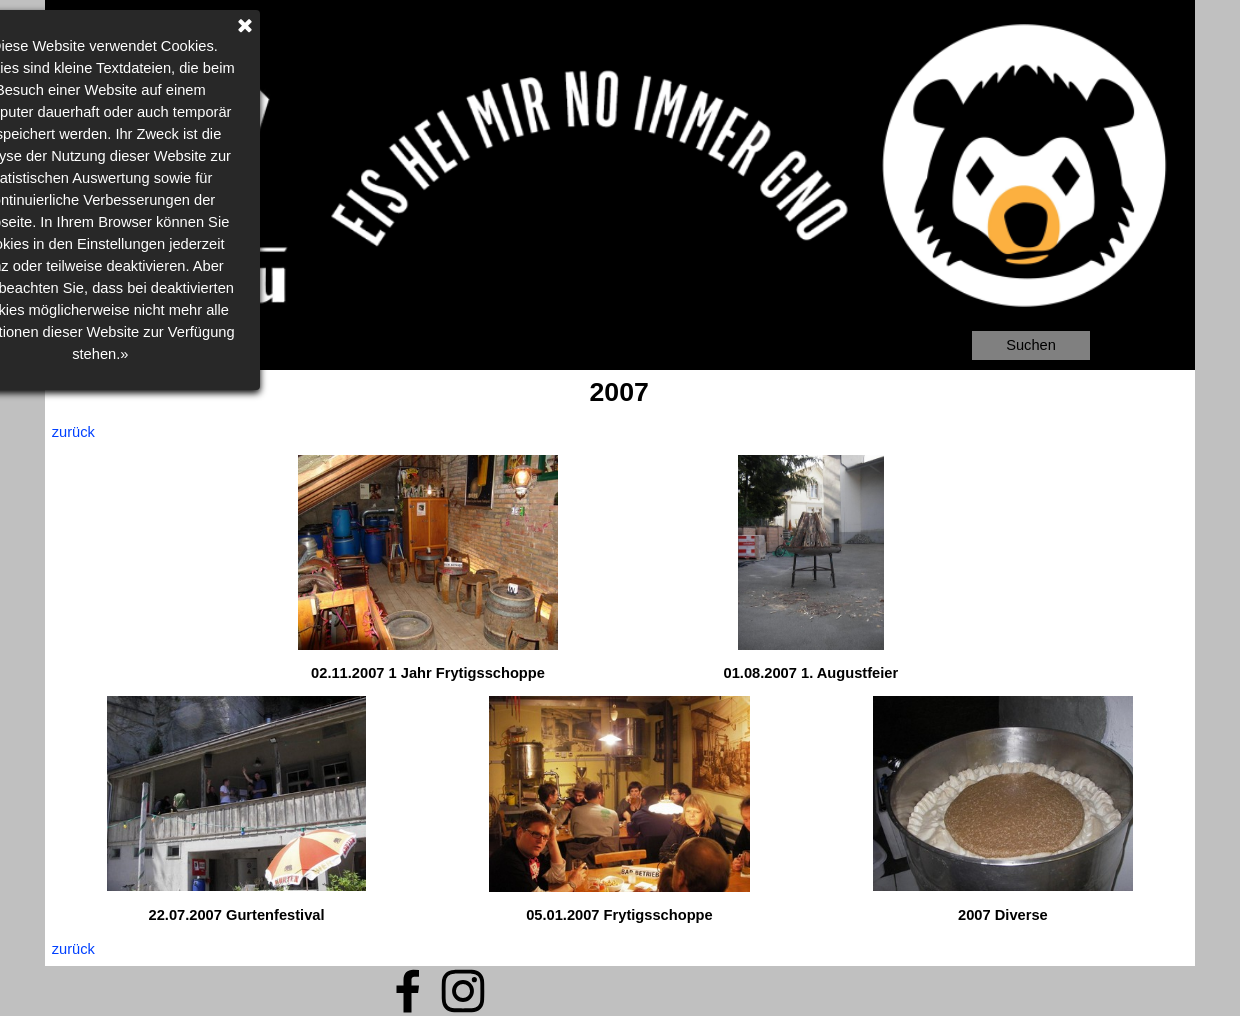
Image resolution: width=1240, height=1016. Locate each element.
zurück (73, 432)
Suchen (1031, 345)
